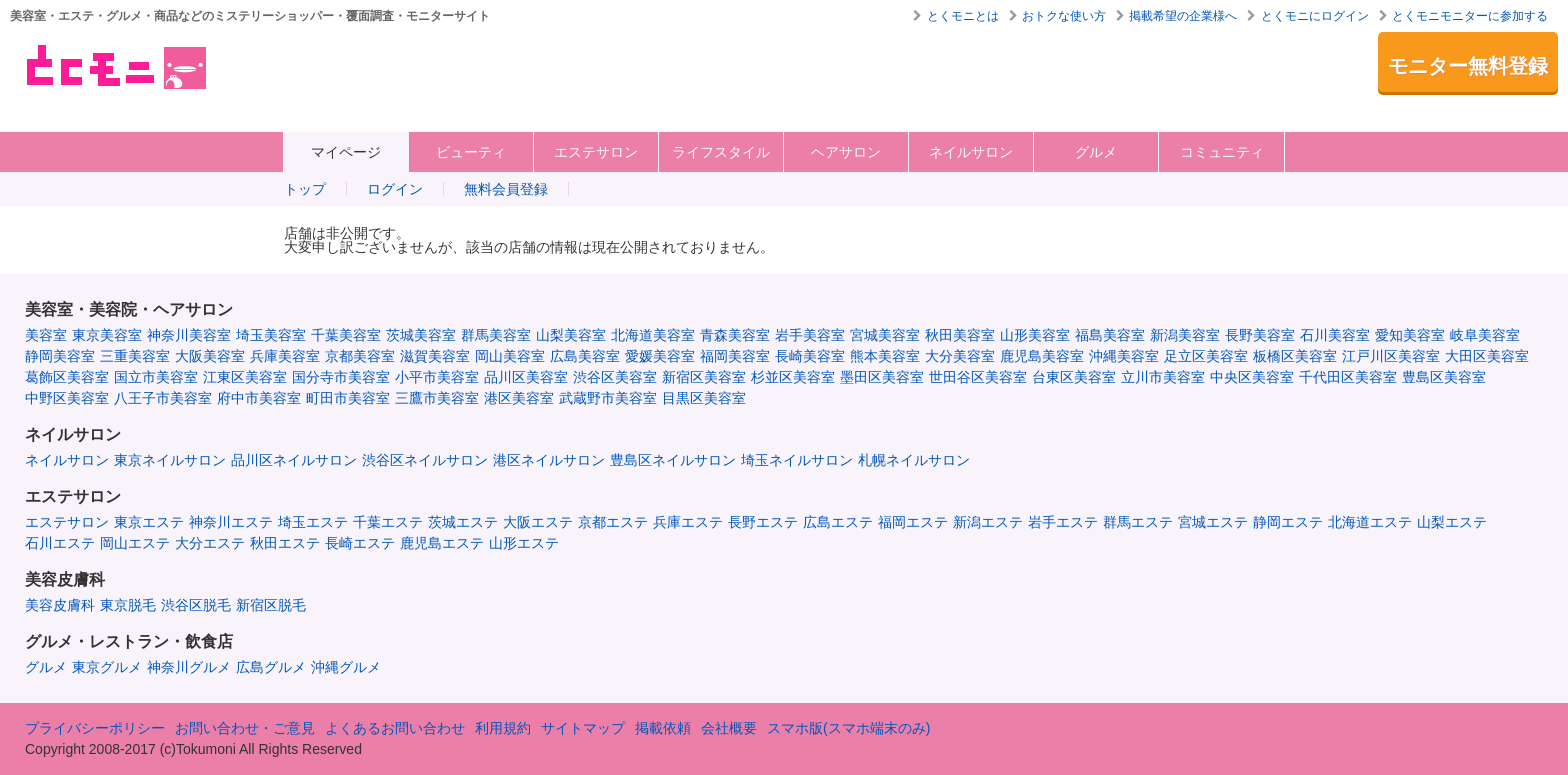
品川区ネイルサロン (294, 460)
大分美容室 (960, 356)
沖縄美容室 (1124, 356)
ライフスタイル (721, 152)
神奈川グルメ (189, 667)
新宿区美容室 (704, 377)
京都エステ (613, 522)
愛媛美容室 (660, 356)
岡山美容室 (510, 356)
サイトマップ (583, 728)
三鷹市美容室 (437, 398)
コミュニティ (1222, 152)
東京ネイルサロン (170, 460)
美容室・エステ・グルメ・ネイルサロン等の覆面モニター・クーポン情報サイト (114, 66)
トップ (305, 189)
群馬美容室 (496, 335)
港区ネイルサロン (549, 460)
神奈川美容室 (189, 335)
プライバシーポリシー (95, 728)
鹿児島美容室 (1042, 356)
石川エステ (60, 543)
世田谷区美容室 (978, 377)
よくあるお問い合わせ (395, 728)
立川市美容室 (1163, 377)
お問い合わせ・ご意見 (245, 728)
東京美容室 (107, 335)
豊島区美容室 (1444, 377)
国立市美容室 (156, 377)
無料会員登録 (506, 189)
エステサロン (596, 152)
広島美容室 (585, 356)
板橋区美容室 (1295, 356)
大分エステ (210, 543)
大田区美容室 (1487, 356)
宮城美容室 (885, 335)
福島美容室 (1110, 335)
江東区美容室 (245, 377)
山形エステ (524, 543)
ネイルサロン (971, 152)
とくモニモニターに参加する (1470, 16)
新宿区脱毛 (271, 605)
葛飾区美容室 (67, 377)
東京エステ (149, 522)
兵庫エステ (688, 522)
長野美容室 (1260, 335)
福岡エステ (913, 522)
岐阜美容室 (1485, 335)
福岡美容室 (735, 356)
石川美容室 (1335, 335)
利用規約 (503, 728)
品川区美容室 (526, 377)
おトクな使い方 (1064, 16)
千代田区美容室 (1348, 377)
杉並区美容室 (793, 377)
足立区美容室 (1206, 356)
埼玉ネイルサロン (797, 460)
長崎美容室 (810, 356)
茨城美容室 (421, 335)
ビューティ (471, 152)
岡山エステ (135, 543)
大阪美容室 (210, 356)
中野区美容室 (67, 398)
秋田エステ (285, 543)
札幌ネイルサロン (914, 460)
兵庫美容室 (285, 356)
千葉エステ (388, 522)
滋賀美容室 (435, 356)
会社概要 (729, 728)
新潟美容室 (1185, 335)
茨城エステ (463, 522)
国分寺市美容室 (341, 377)
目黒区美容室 (704, 398)
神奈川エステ (231, 522)
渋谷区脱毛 (196, 605)
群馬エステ (1138, 522)
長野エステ (763, 522)
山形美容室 (1035, 335)
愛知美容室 (1410, 335)
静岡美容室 (60, 356)
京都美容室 (360, 356)
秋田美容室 (960, 335)
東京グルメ (107, 667)
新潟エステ (988, 522)
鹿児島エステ (442, 543)
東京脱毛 (128, 605)
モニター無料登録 (1468, 66)
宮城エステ (1213, 522)
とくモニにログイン (1315, 16)
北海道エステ (1370, 522)
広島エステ (838, 522)
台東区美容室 (1074, 377)
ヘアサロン (846, 152)
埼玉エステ (313, 522)
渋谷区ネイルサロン (425, 460)
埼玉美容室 (271, 335)
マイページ (346, 152)
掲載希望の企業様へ (1183, 16)
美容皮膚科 (60, 605)
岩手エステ (1063, 522)
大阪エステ (538, 522)
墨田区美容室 (882, 377)
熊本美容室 (885, 356)
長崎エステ (360, 543)
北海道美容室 (653, 335)
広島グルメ (271, 667)
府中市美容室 (259, 398)
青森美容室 (735, 335)
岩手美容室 (810, 335)
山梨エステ (1452, 522)
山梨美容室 (571, 335)
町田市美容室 (348, 398)
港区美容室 (519, 398)
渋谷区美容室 (615, 377)
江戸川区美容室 (1391, 356)
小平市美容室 (437, 377)
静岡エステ (1288, 522)
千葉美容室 (346, 335)
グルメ (1096, 152)
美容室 (46, 335)
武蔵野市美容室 (608, 398)
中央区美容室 (1252, 377)
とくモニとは (963, 16)
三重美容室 (135, 356)
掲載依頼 (663, 728)
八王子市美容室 (163, 398)
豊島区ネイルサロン (673, 460)
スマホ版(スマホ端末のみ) (848, 728)
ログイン (395, 189)
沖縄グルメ (346, 667)
